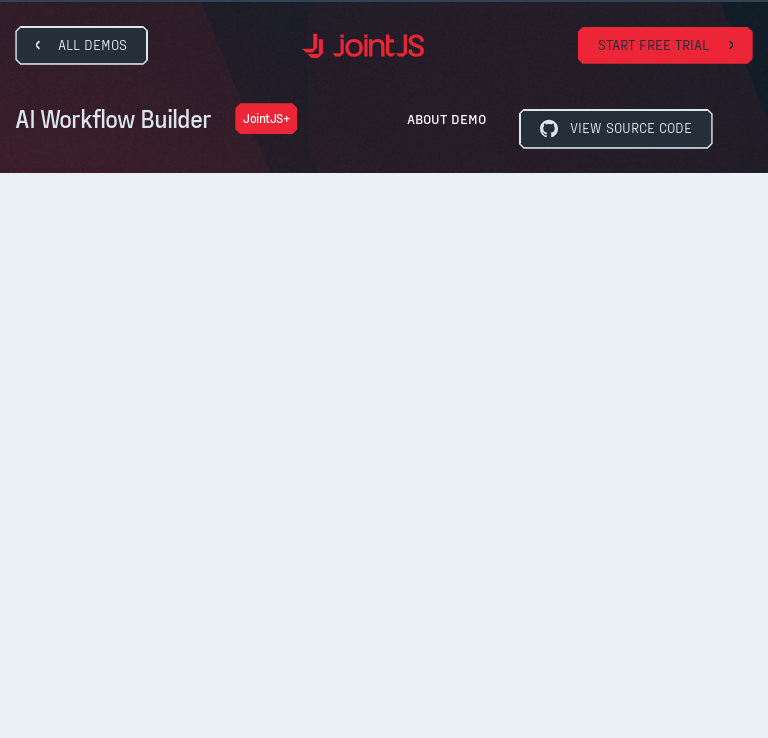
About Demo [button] (446, 118)
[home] (363, 45)
